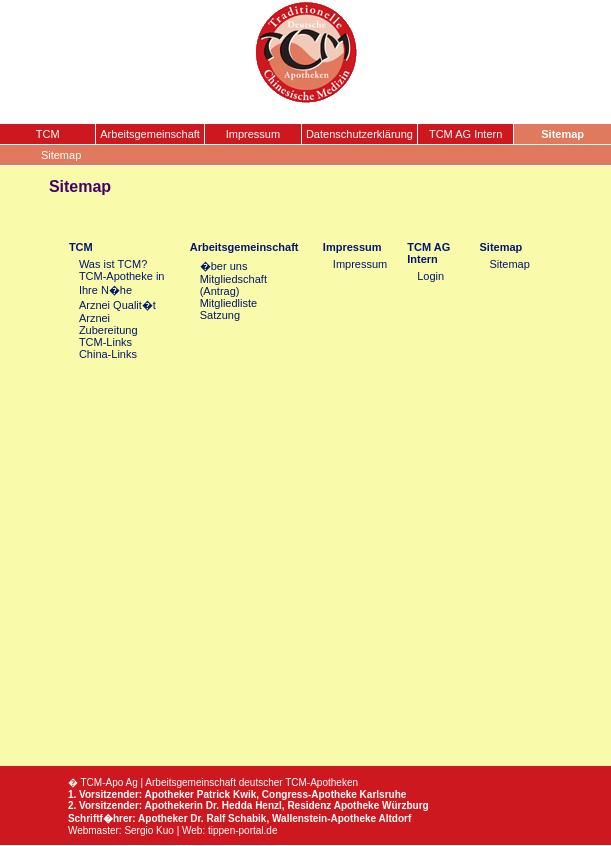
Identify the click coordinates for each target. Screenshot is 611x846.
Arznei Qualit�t (117, 305)
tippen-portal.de (243, 830)
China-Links (108, 354)
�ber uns (224, 266)
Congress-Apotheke (309, 794)
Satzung (220, 315)
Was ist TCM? (113, 264)
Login (430, 276)
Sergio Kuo (148, 830)
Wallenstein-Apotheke (324, 818)
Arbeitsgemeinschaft (244, 247)
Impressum (352, 247)
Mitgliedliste (228, 303)
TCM (81, 247)
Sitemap (501, 247)
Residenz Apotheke (333, 805)
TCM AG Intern (428, 253)
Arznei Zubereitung (108, 324)
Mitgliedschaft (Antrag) (233, 285)
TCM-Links (105, 342)
